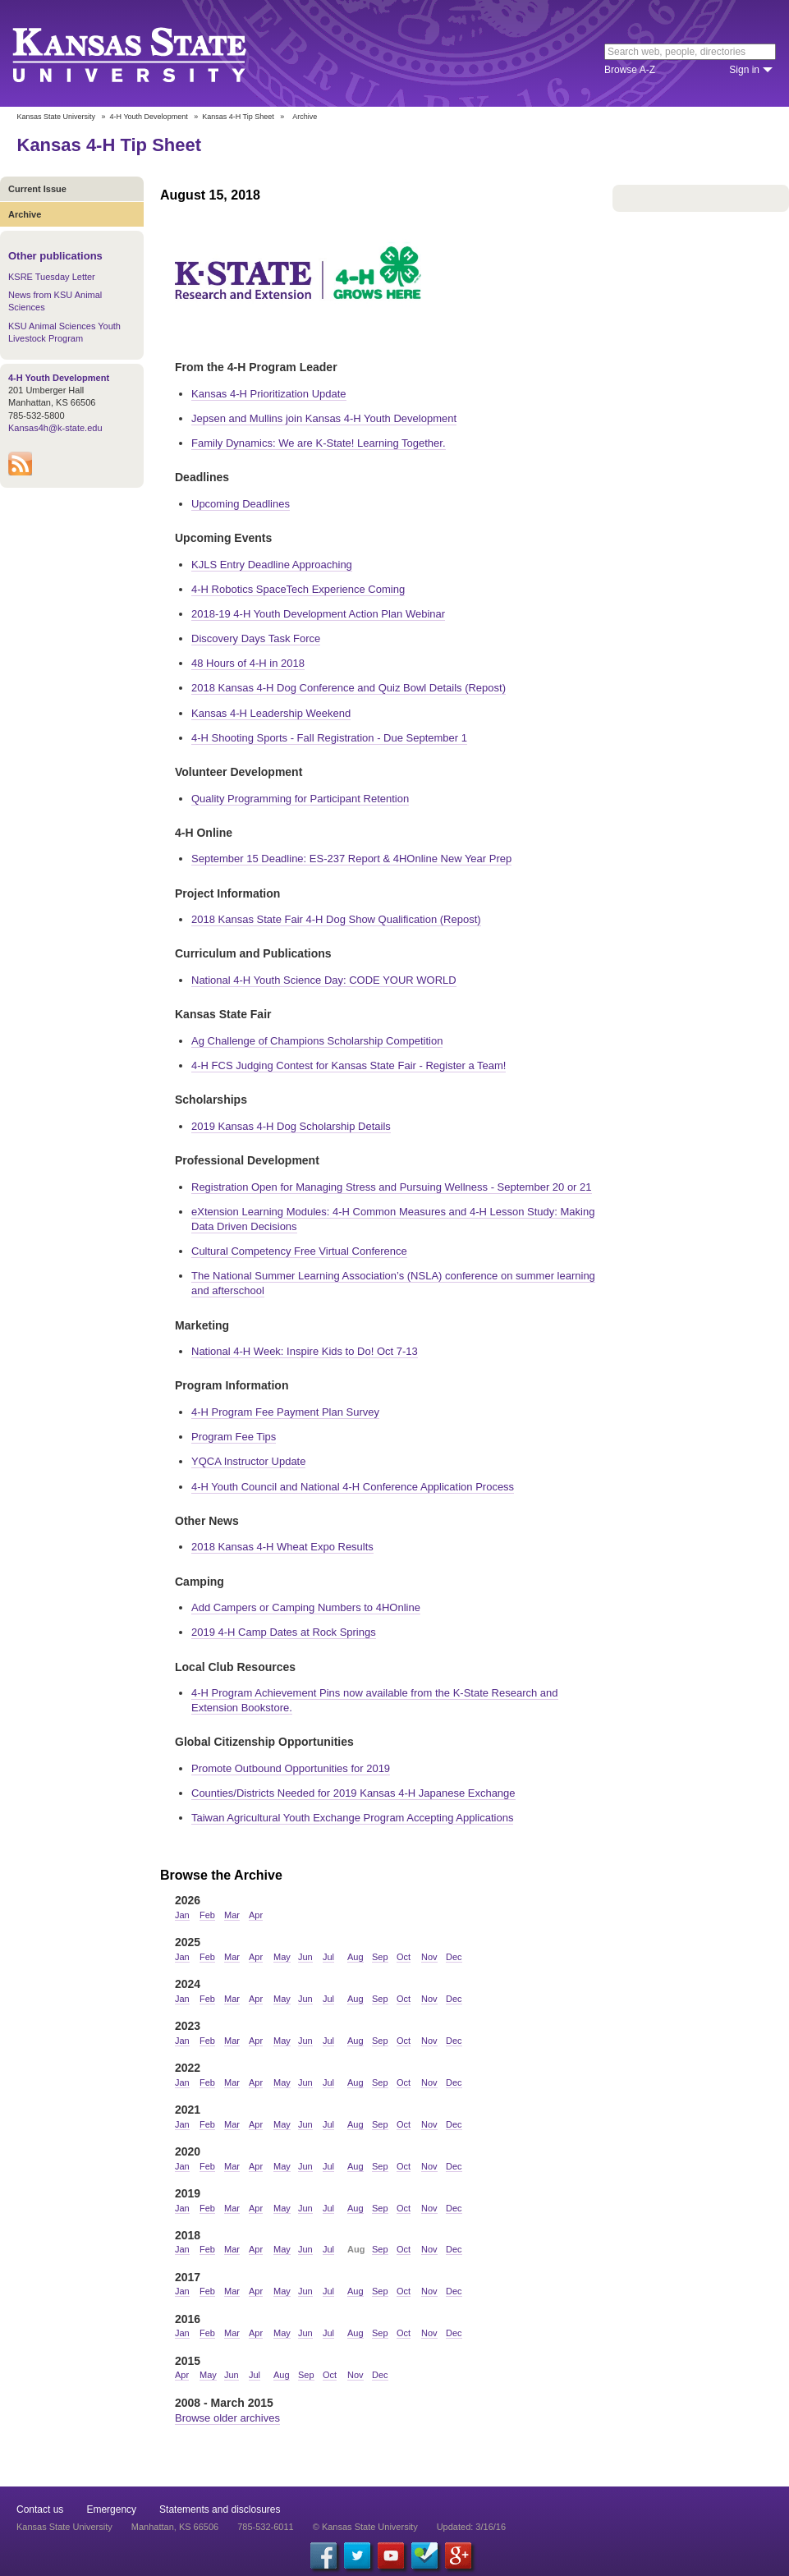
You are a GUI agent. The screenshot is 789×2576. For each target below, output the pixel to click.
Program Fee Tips (233, 1436)
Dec (454, 1957)
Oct (404, 1957)
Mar (232, 1915)
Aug (355, 1957)
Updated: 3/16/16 (471, 2527)
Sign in (744, 70)
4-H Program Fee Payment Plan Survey (285, 1412)
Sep (380, 1957)
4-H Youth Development (149, 116)
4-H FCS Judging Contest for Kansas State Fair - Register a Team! (348, 1065)
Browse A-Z (629, 70)
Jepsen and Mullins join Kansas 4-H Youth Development (323, 418)
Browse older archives (227, 2418)
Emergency (111, 2509)
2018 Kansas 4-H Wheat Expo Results (282, 1547)
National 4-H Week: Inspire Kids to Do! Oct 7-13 (304, 1351)
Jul (328, 1957)
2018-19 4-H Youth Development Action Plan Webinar (318, 614)
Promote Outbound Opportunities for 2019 (290, 1768)
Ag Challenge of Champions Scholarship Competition (317, 1041)
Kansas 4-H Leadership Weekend (271, 713)
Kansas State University (150, 53)
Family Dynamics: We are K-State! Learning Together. (318, 443)
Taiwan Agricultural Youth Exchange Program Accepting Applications (352, 1817)
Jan (182, 1915)
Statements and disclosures (219, 2509)
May (282, 1957)
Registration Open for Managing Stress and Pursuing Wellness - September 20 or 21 (391, 1187)
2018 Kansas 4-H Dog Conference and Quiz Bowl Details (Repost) (348, 688)
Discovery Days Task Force (255, 638)
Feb (207, 1915)
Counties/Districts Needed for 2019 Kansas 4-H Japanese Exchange (353, 1793)
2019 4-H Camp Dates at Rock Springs (283, 1632)
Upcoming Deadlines (240, 504)
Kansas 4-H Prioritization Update (268, 394)
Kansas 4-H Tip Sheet (238, 116)
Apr (256, 1915)
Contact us (39, 2509)
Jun (305, 1957)
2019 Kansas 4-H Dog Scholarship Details (291, 1126)
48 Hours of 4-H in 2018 (248, 663)
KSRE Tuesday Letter (51, 277)
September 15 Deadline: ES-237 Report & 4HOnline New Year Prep (351, 858)
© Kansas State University (365, 2527)
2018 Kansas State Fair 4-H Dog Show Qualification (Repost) (336, 919)
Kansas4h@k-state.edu (55, 428)
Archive (24, 214)
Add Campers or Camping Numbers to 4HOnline (305, 1607)
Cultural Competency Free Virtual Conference (299, 1251)
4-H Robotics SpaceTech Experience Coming (298, 589)
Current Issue (37, 189)
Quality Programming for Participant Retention (300, 798)
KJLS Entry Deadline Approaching (271, 564)
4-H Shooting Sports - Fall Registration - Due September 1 (329, 738)
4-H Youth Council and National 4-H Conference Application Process (352, 1487)
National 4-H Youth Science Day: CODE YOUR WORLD (323, 980)
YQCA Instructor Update (248, 1461)
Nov (429, 1957)
